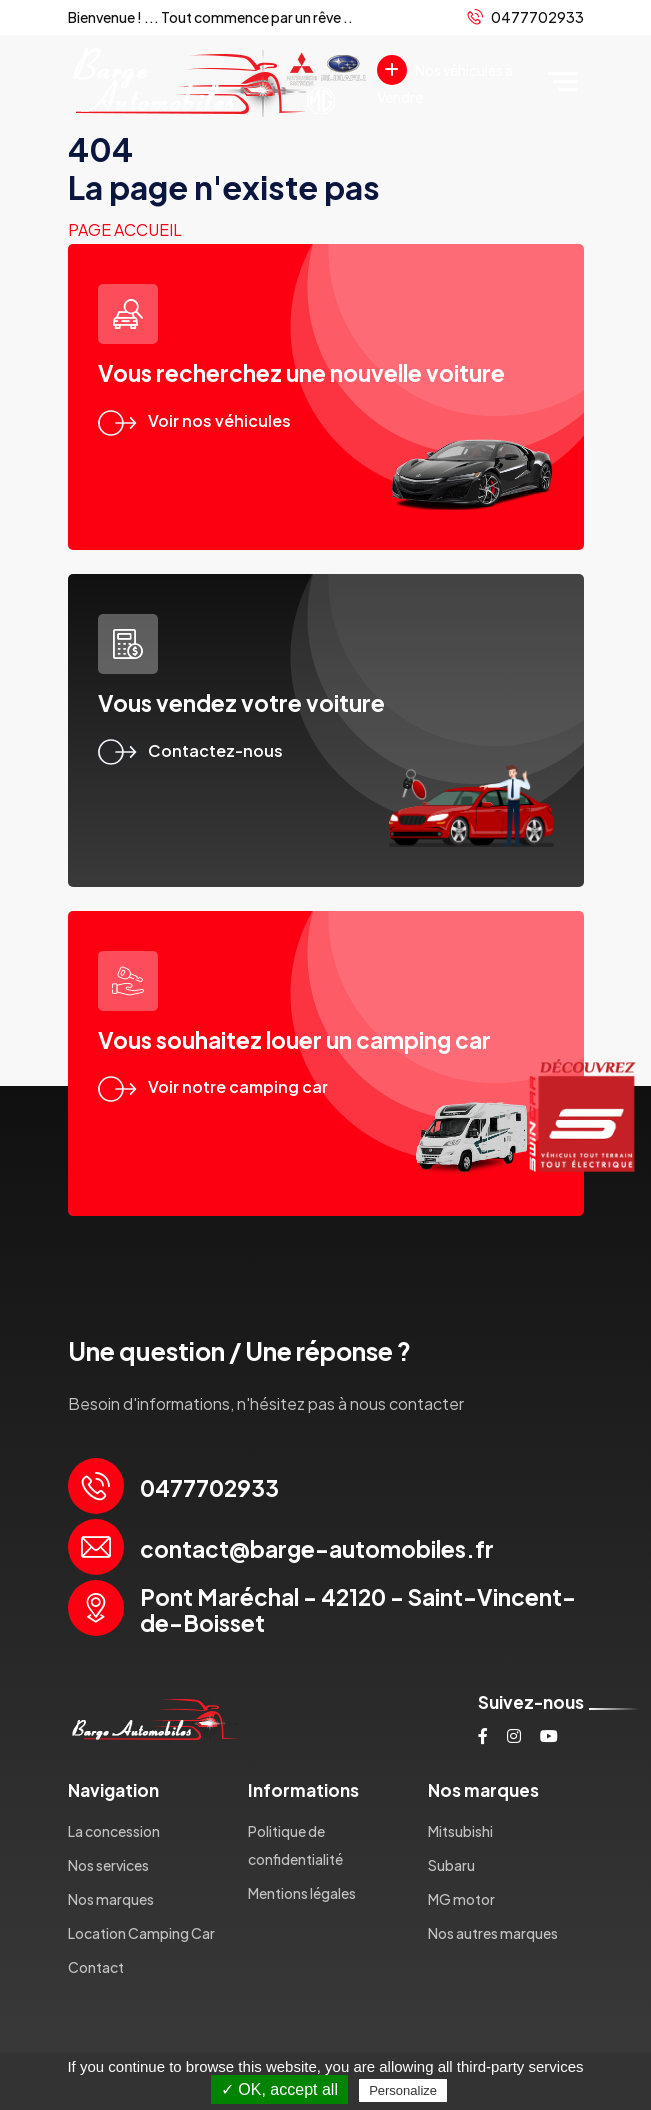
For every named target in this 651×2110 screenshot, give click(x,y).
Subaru (451, 1865)
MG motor (461, 1899)
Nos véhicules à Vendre (445, 80)
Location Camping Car (141, 1933)
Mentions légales (302, 1893)
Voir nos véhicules (194, 420)
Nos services (108, 1865)
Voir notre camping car (213, 1086)
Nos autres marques (493, 1933)
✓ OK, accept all (279, 2089)
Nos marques (111, 1899)
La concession (114, 1831)
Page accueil (125, 229)
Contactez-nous (190, 750)
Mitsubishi (460, 1831)
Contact (96, 1967)
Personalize (403, 2090)
